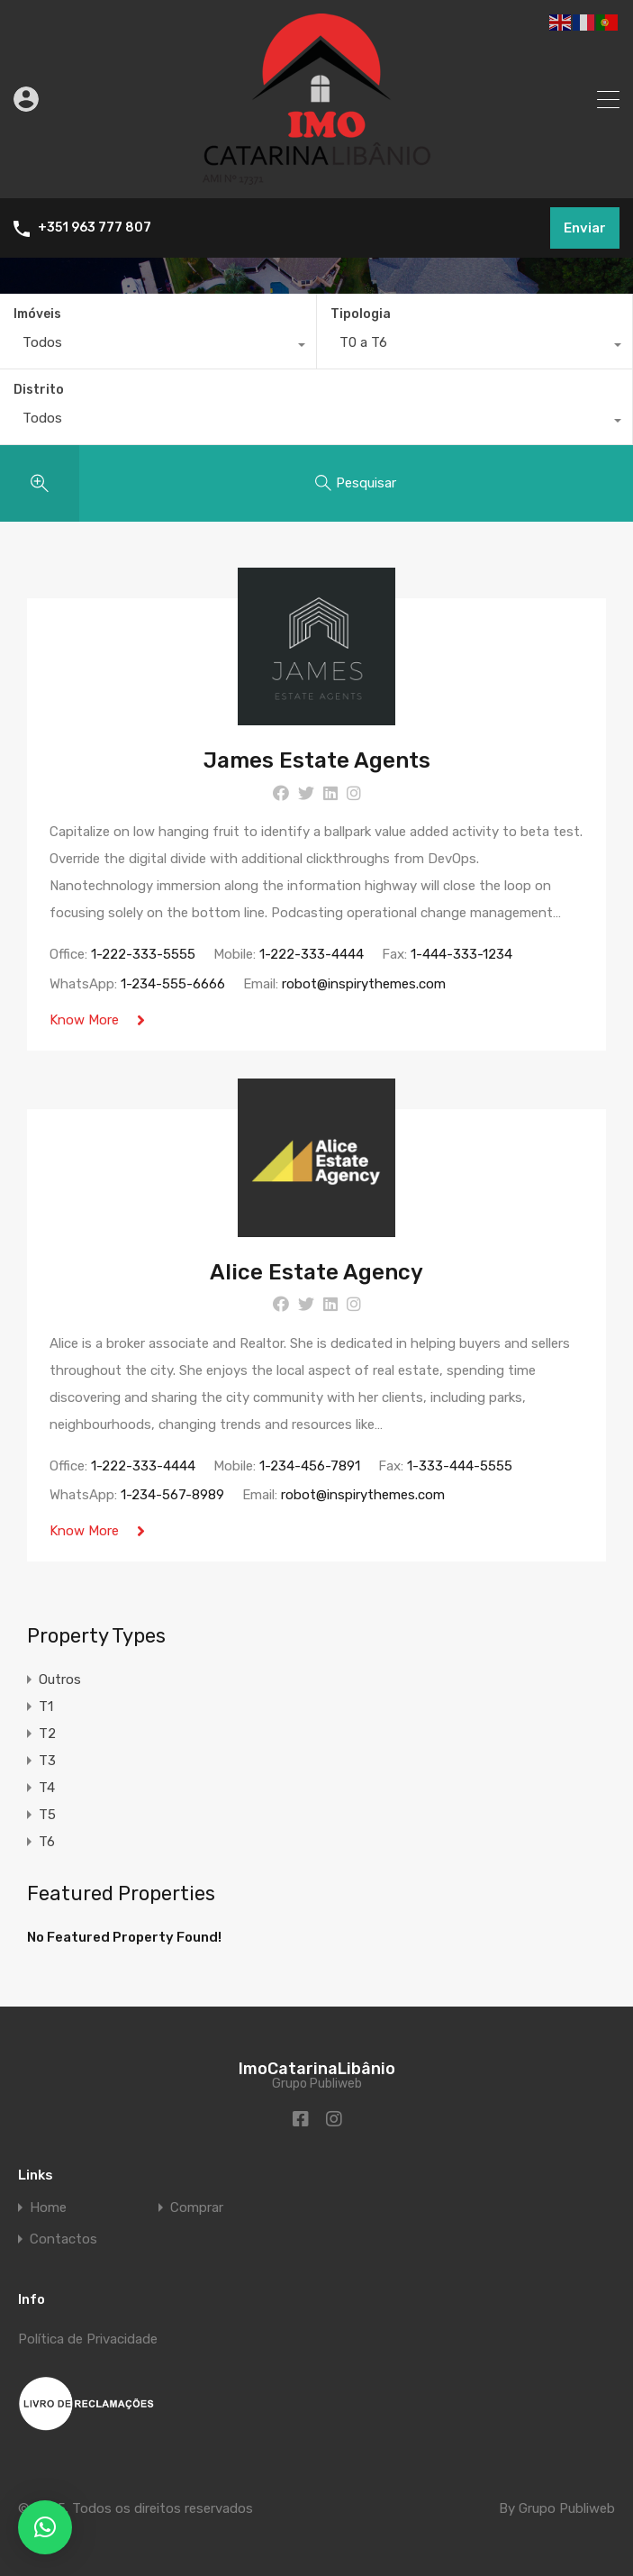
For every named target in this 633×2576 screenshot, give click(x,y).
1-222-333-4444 (311, 954)
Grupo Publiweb (567, 2508)
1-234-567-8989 (172, 1496)
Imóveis (37, 314)
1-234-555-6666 (173, 984)
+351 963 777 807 (94, 228)
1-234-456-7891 (309, 1466)
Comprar (196, 2208)
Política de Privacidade (88, 2339)
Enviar (585, 228)
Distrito (39, 389)
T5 (47, 1816)
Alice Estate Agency (316, 1272)
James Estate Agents (316, 760)
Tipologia (360, 314)
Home (48, 2208)
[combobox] (158, 347)
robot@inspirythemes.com (364, 984)
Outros (60, 1681)
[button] (45, 2527)
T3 (47, 1762)
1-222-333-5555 (143, 954)
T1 (46, 1708)
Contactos (63, 2239)
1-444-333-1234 (461, 954)
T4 (47, 1789)
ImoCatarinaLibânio (317, 2069)
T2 (47, 1735)
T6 (47, 1843)
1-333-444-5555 (459, 1466)
